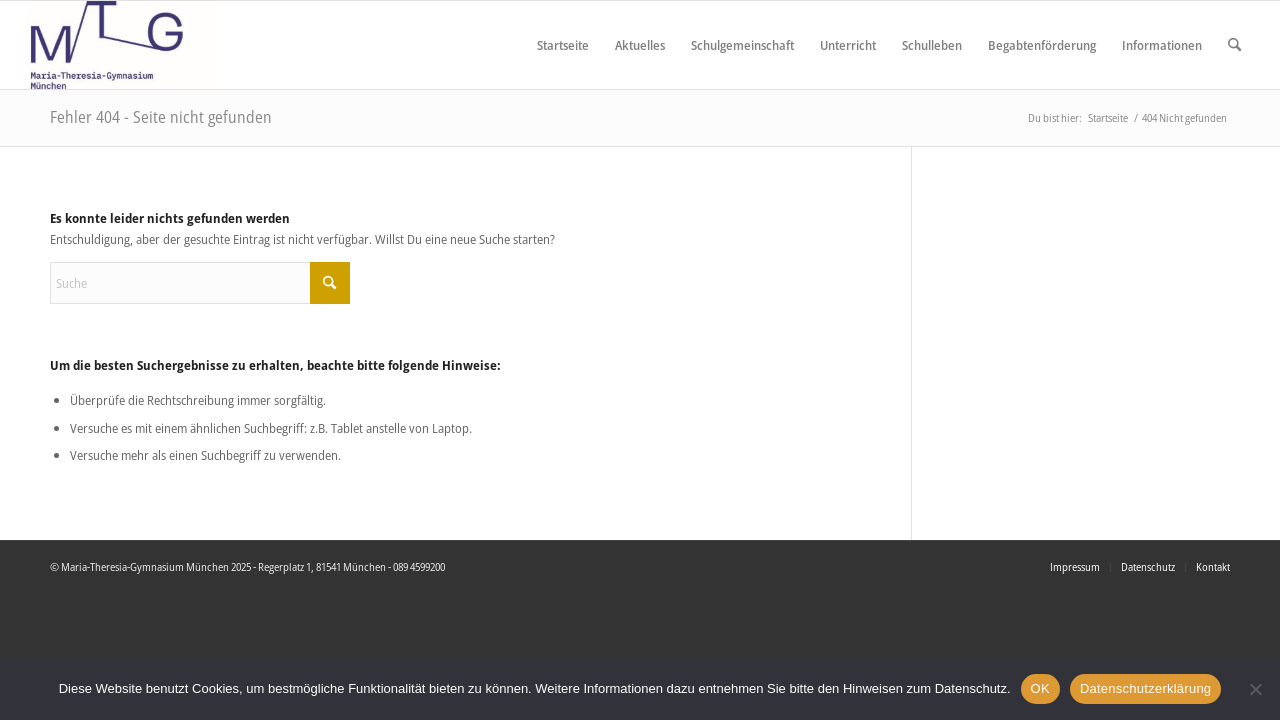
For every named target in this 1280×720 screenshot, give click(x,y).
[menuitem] (563, 45)
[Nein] (1255, 689)
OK (1040, 688)
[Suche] (1234, 45)
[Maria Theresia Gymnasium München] (121, 45)
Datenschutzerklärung (1145, 688)
